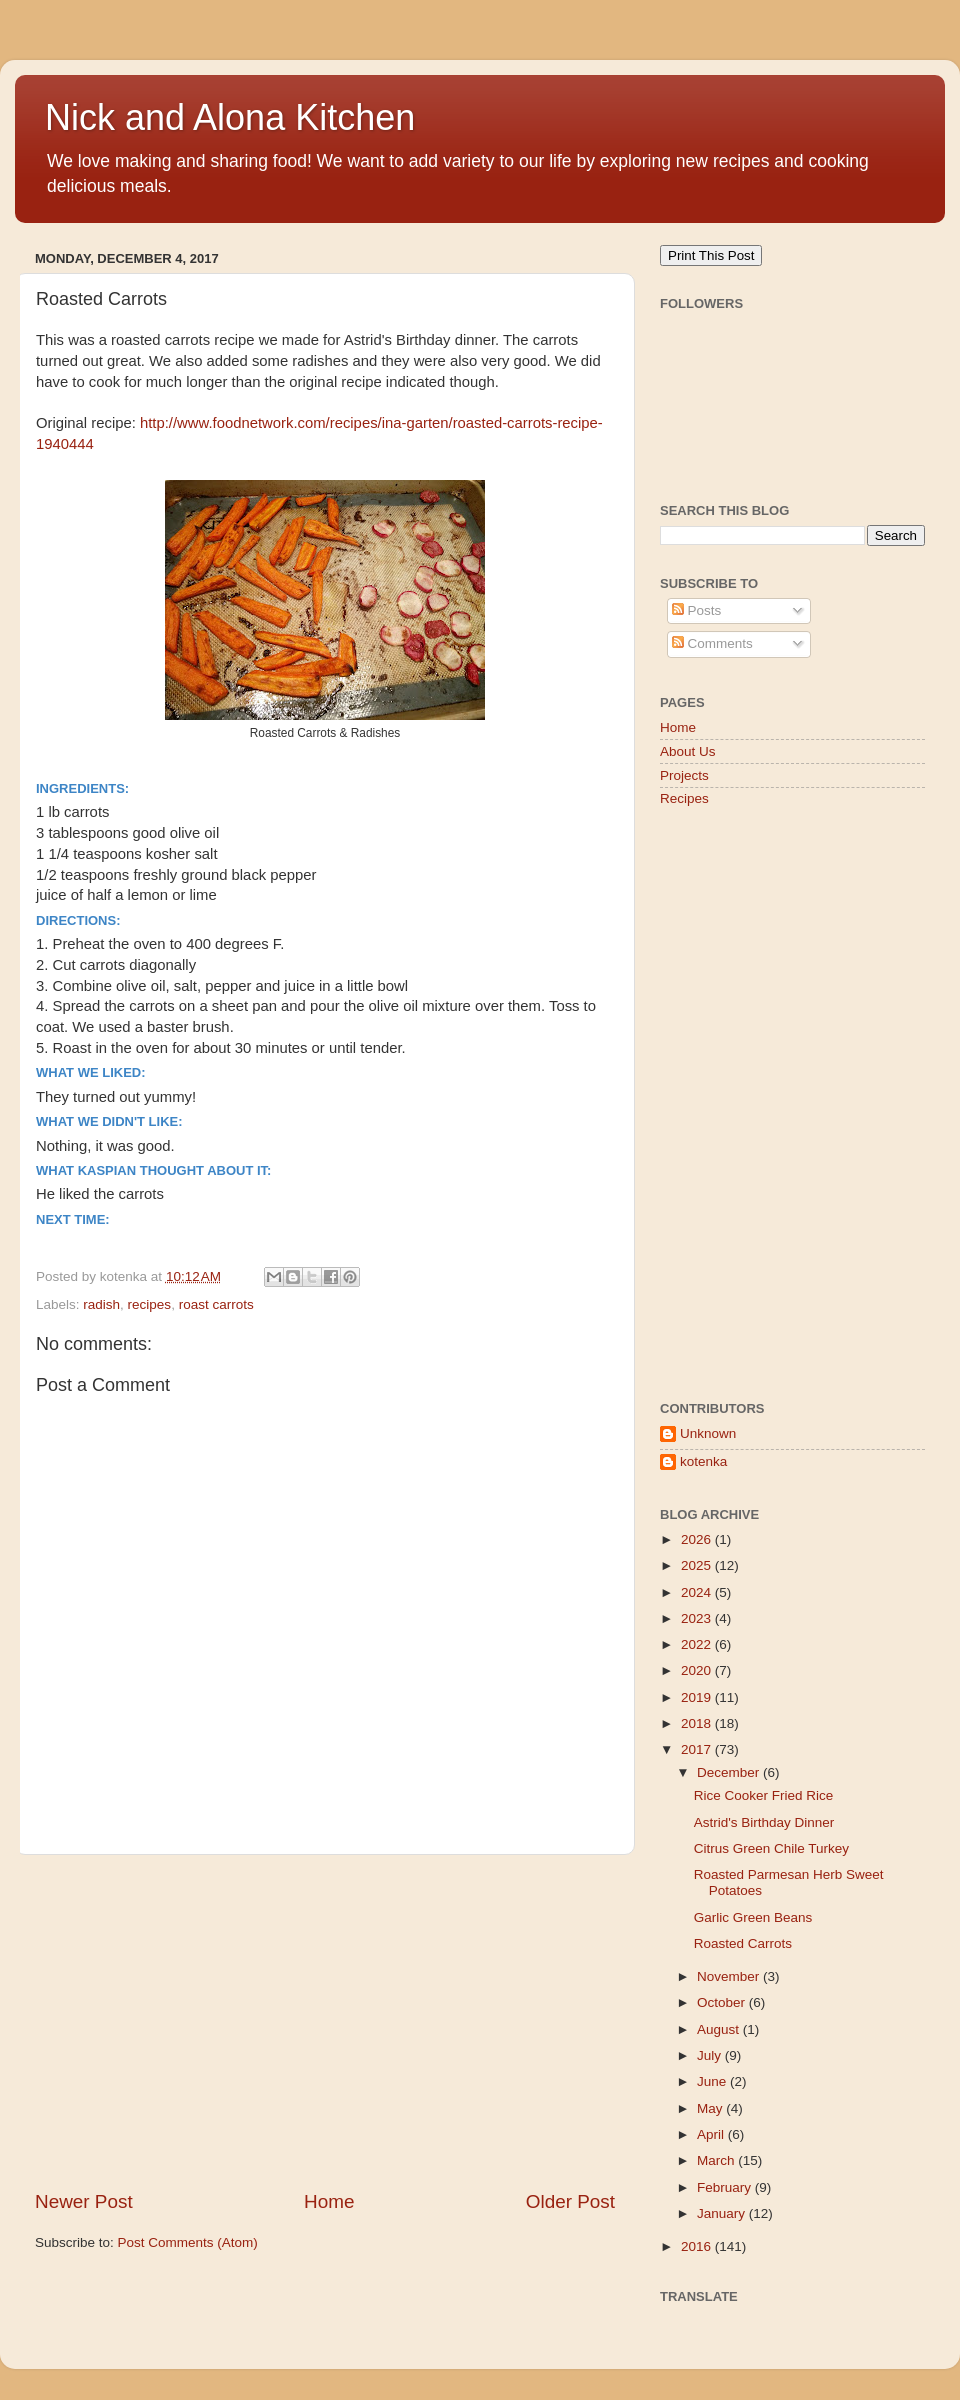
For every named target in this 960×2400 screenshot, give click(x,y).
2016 (698, 2246)
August (720, 2029)
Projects (684, 775)
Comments (712, 643)
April (712, 2134)
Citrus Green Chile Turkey (771, 1848)
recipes (150, 1304)
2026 (698, 1539)
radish (101, 1304)
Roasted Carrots (743, 1943)
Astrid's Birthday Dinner (764, 1822)
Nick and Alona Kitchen (230, 117)
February (726, 2187)
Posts (697, 610)
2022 (698, 1644)
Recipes (684, 798)
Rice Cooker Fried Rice (764, 1795)
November (730, 1976)
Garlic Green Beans (753, 1917)
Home (329, 2201)
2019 (698, 1697)
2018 (698, 1723)
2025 (698, 1565)
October (723, 2002)
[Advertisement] (325, 2022)
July (711, 2055)
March (717, 2160)
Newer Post (84, 2201)
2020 (698, 1670)
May (711, 2108)
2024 (698, 1592)
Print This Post (711, 255)
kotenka (703, 1461)
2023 (698, 1618)
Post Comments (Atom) (188, 2242)
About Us (688, 751)
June (713, 2081)
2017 (698, 1749)
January (723, 2213)
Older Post (570, 2201)
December (730, 1772)
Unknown (708, 1433)
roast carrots (216, 1304)
